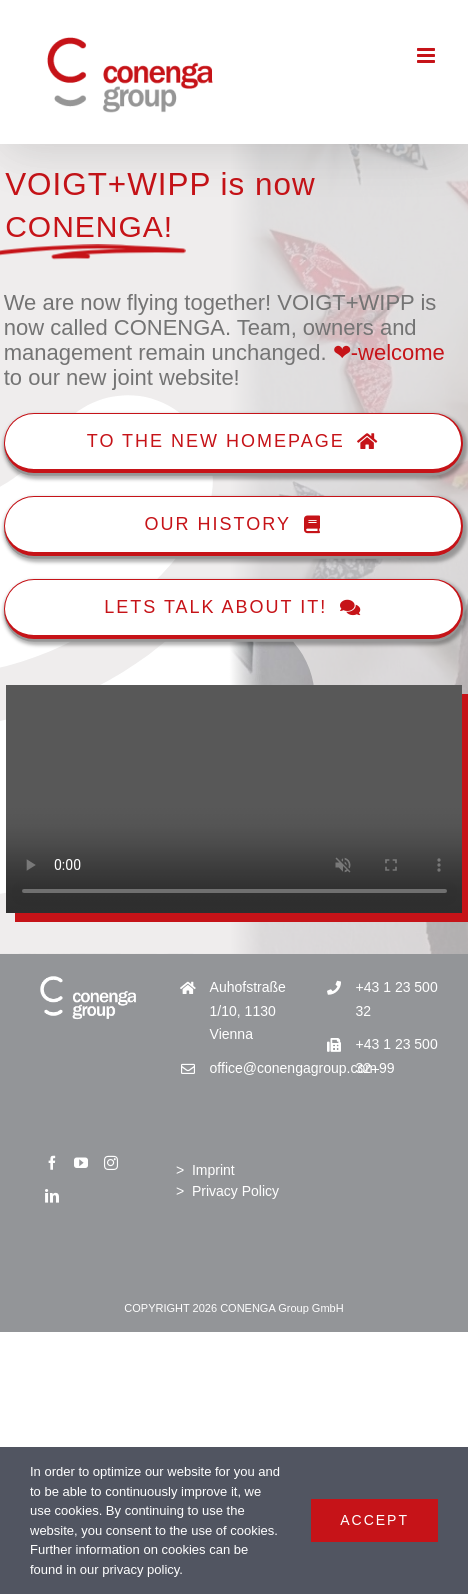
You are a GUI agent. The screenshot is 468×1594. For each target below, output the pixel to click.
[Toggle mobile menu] (427, 55)
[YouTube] (81, 1163)
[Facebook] (52, 1163)
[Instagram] (111, 1163)
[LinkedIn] (52, 1196)
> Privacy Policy (227, 1191)
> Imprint (205, 1170)
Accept (374, 1520)
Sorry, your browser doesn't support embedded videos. (234, 799)
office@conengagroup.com (251, 1068)
